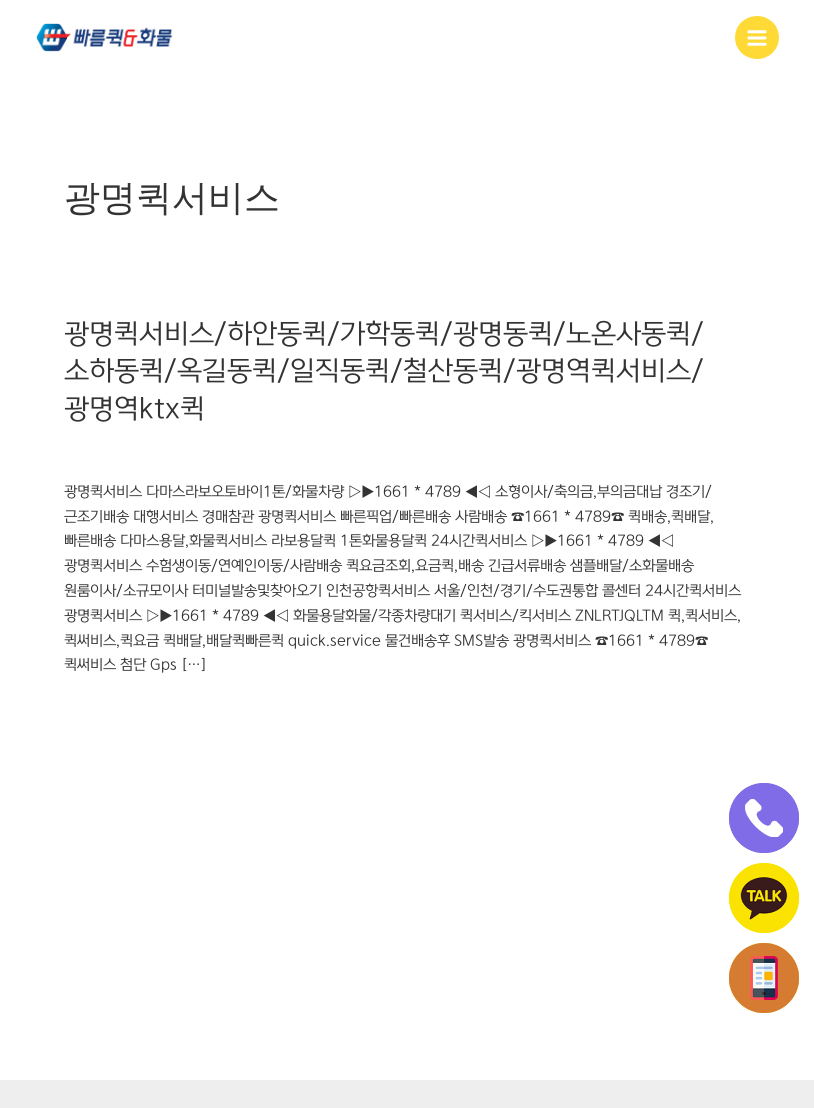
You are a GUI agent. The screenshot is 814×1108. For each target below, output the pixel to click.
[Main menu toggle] (757, 38)
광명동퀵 (90, 451)
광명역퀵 (150, 451)
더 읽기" (88, 710)
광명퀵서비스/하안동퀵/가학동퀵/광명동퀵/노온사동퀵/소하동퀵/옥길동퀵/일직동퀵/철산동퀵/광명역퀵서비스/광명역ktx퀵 (384, 371)
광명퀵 (203, 451)
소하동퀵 (343, 451)
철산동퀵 (403, 451)
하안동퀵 (463, 451)
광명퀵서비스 (270, 451)
